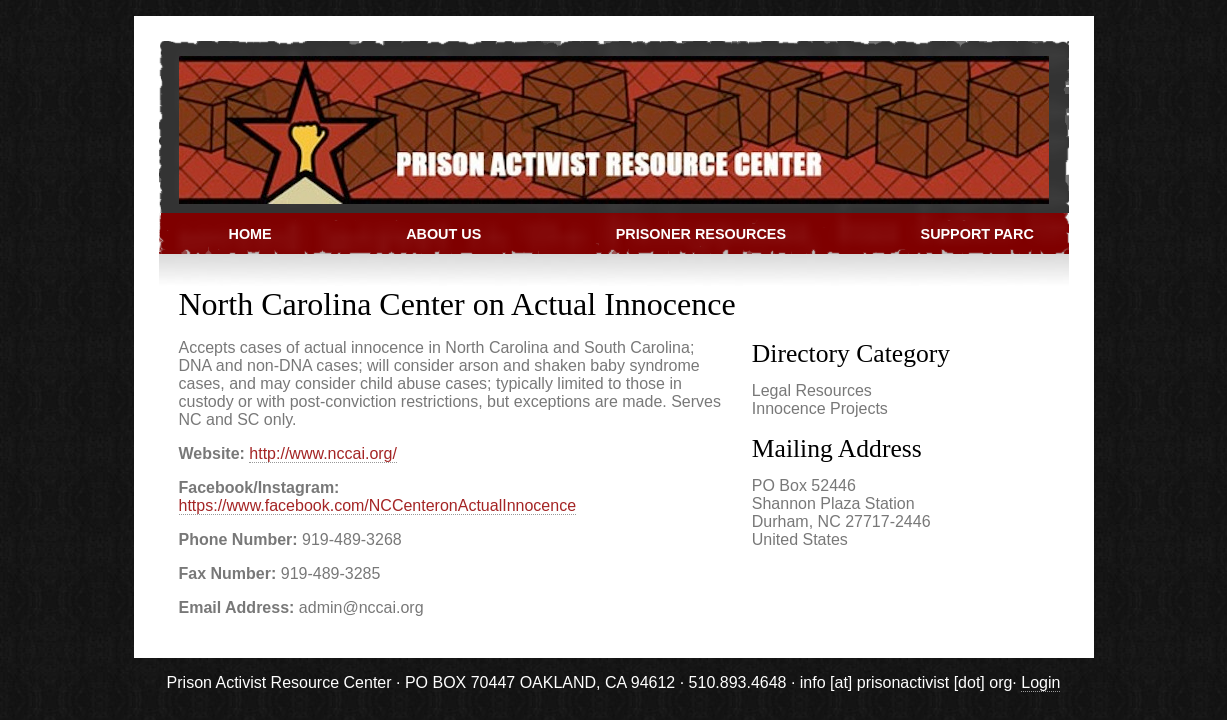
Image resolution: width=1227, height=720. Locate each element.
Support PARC (977, 234)
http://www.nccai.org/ (323, 453)
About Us (443, 234)
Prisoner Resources (701, 234)
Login (1040, 682)
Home (250, 234)
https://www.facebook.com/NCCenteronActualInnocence (378, 505)
